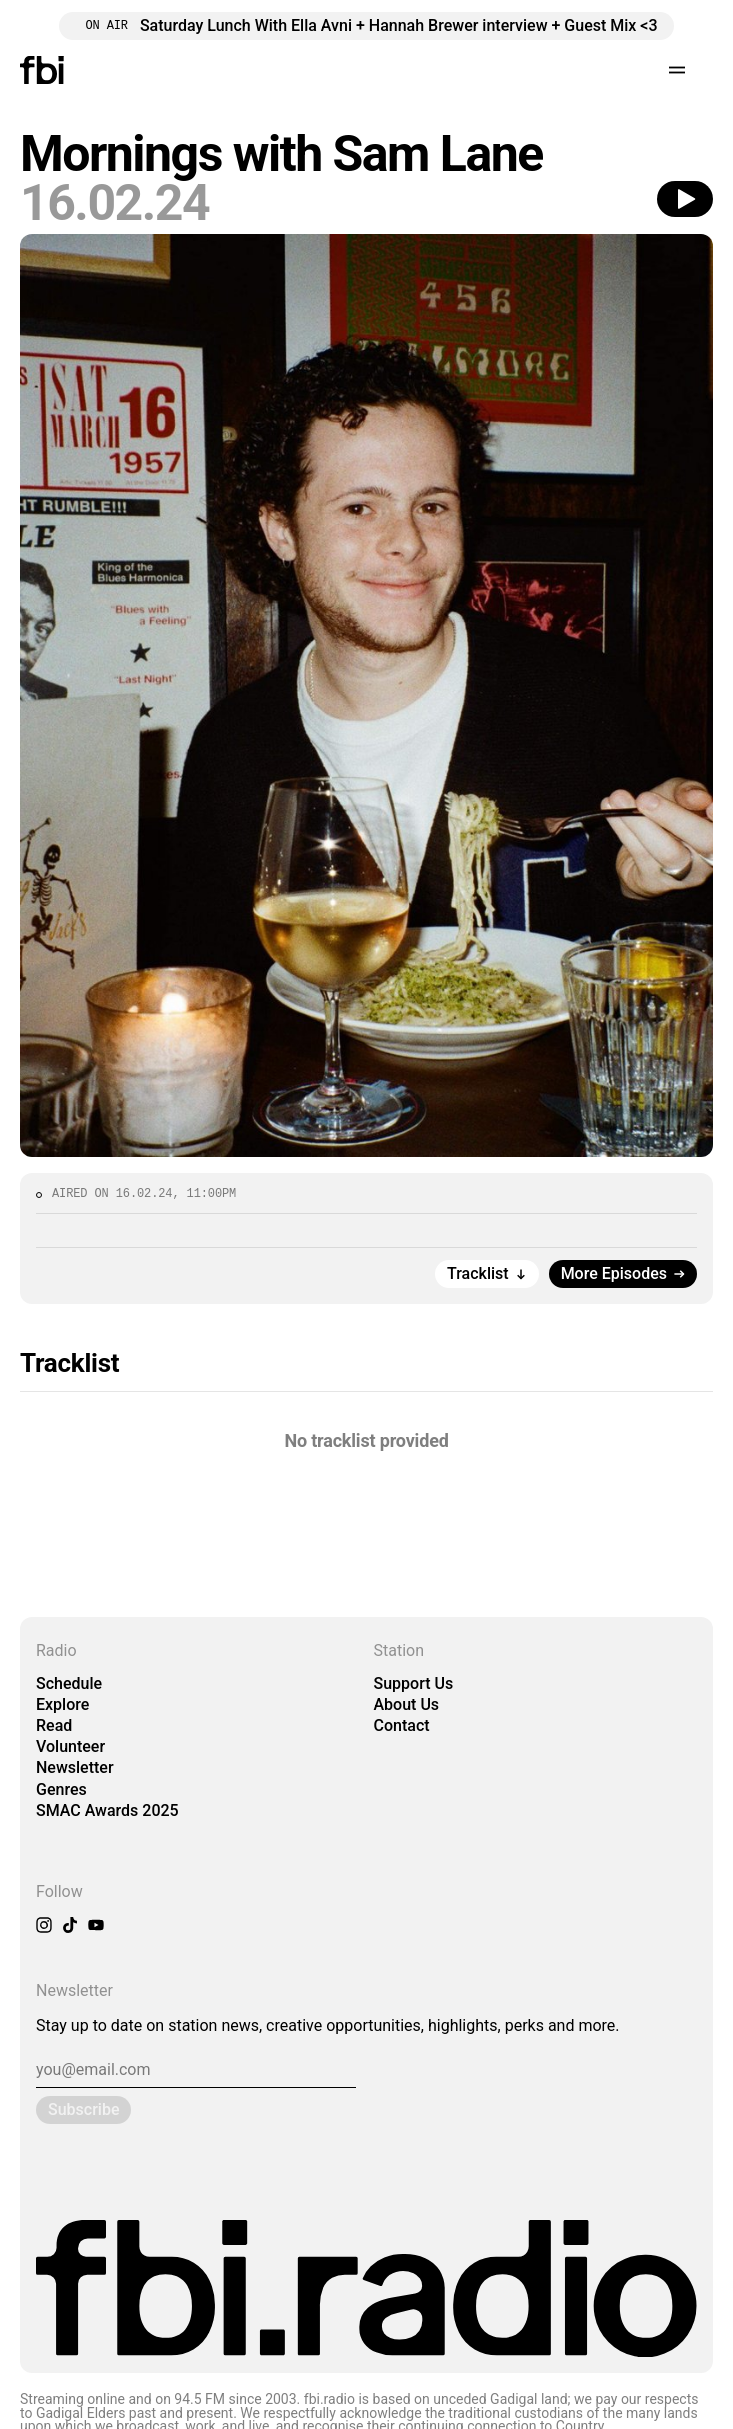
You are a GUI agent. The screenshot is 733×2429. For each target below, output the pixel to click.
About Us (407, 1704)
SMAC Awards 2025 (107, 1810)
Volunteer (70, 1746)
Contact (402, 1725)
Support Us (414, 1683)
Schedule (69, 1683)
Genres (61, 1789)
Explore (62, 1704)
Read (54, 1725)
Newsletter (75, 1767)
